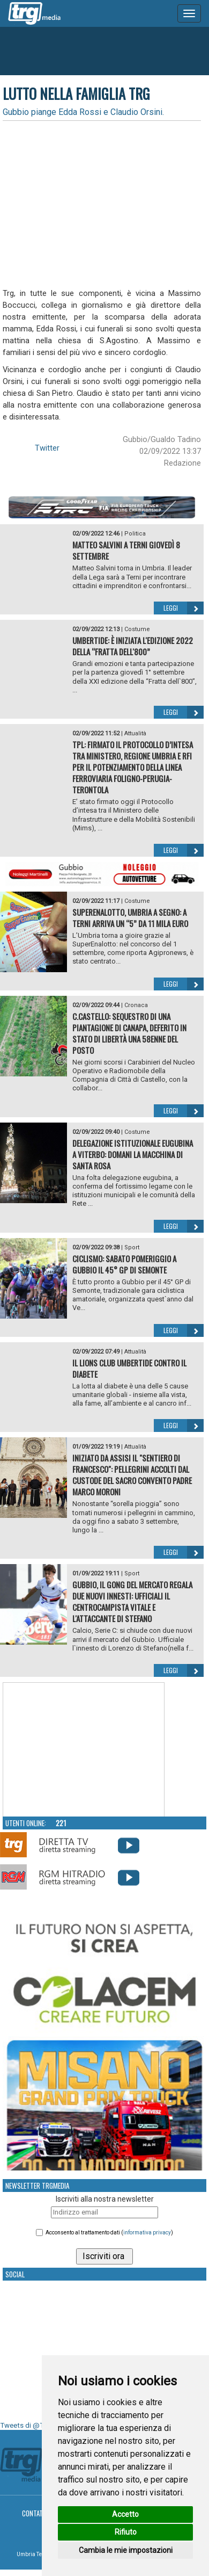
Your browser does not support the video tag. (83, 1750)
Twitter (47, 448)
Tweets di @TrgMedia (35, 2425)
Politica (135, 533)
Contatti (35, 2513)
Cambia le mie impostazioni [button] (126, 2550)
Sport (131, 1247)
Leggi (183, 608)
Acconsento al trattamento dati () (109, 2232)
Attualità (135, 733)
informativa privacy (147, 2232)
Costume (137, 629)
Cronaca (136, 1005)
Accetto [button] (125, 2514)
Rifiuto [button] (126, 2532)
